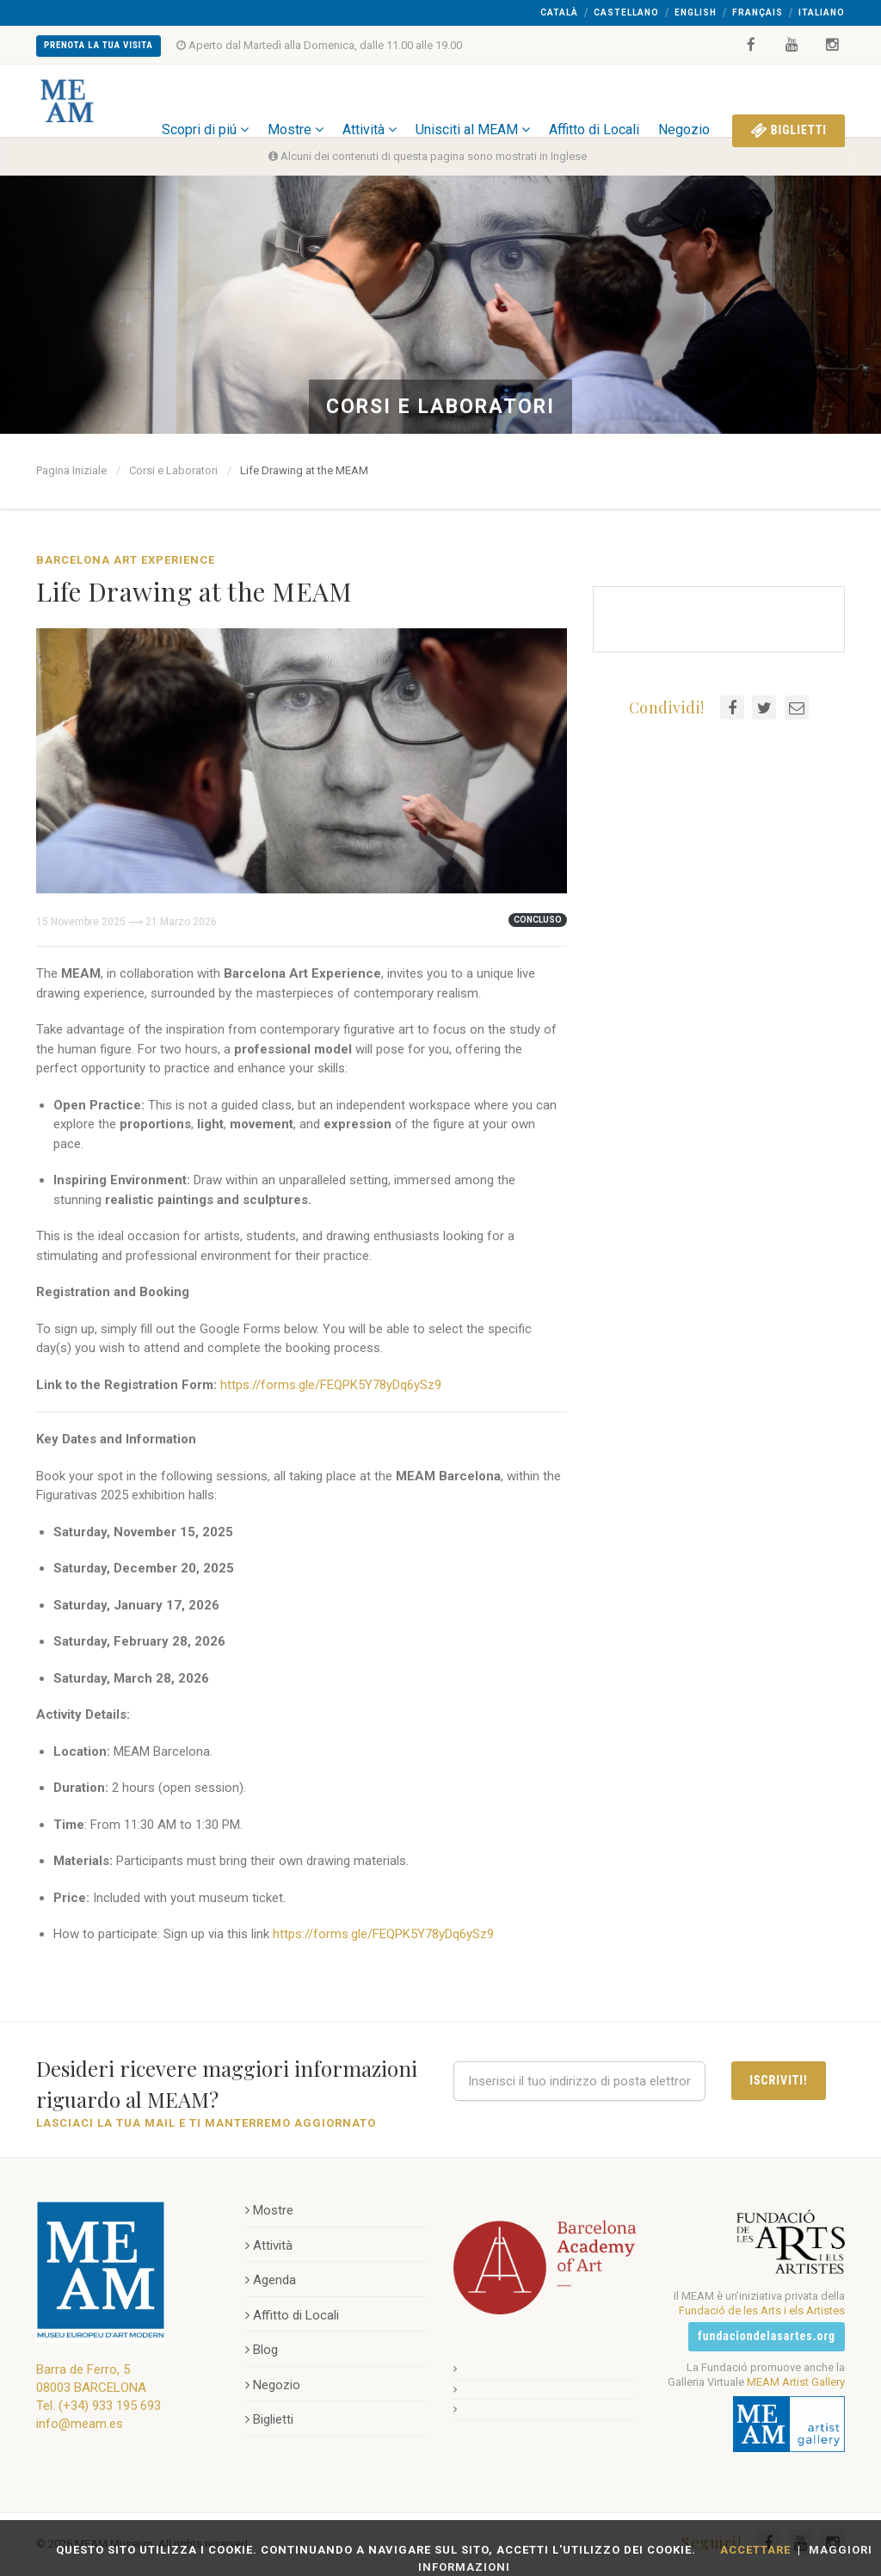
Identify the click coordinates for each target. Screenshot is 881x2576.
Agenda (270, 2280)
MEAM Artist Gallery (796, 2381)
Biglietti (788, 101)
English (696, 12)
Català (559, 12)
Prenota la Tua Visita (98, 45)
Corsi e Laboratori (173, 470)
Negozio (684, 100)
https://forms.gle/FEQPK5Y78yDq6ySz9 (330, 1385)
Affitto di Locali (594, 100)
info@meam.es (79, 2423)
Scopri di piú (205, 100)
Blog (261, 2349)
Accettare (755, 2549)
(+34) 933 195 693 (110, 2405)
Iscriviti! (778, 2080)
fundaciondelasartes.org (766, 2336)
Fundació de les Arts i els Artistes (762, 2310)
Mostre (295, 100)
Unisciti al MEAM (473, 100)
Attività (369, 100)
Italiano (821, 12)
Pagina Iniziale (71, 470)
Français (757, 12)
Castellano (626, 12)
